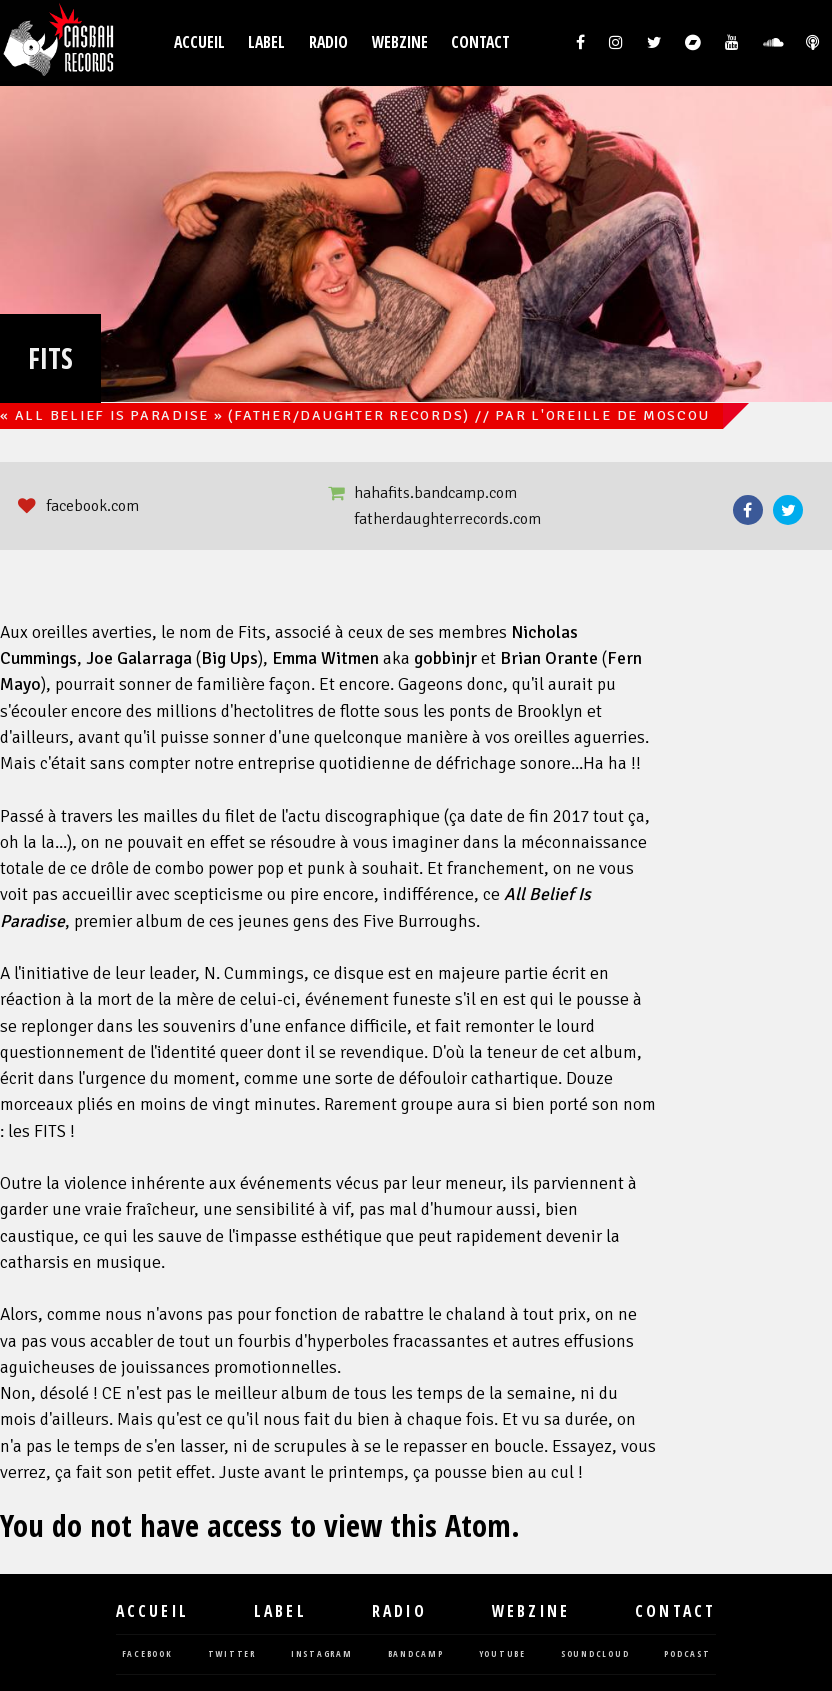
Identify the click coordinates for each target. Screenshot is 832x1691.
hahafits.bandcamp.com (435, 493)
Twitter (788, 510)
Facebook (748, 510)
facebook (147, 1654)
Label (266, 42)
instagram (322, 1654)
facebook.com (92, 506)
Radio (328, 42)
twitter (232, 1654)
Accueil (199, 42)
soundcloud (595, 1654)
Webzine (400, 42)
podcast (687, 1654)
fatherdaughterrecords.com (447, 519)
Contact (480, 42)
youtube (502, 1654)
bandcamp (416, 1654)
